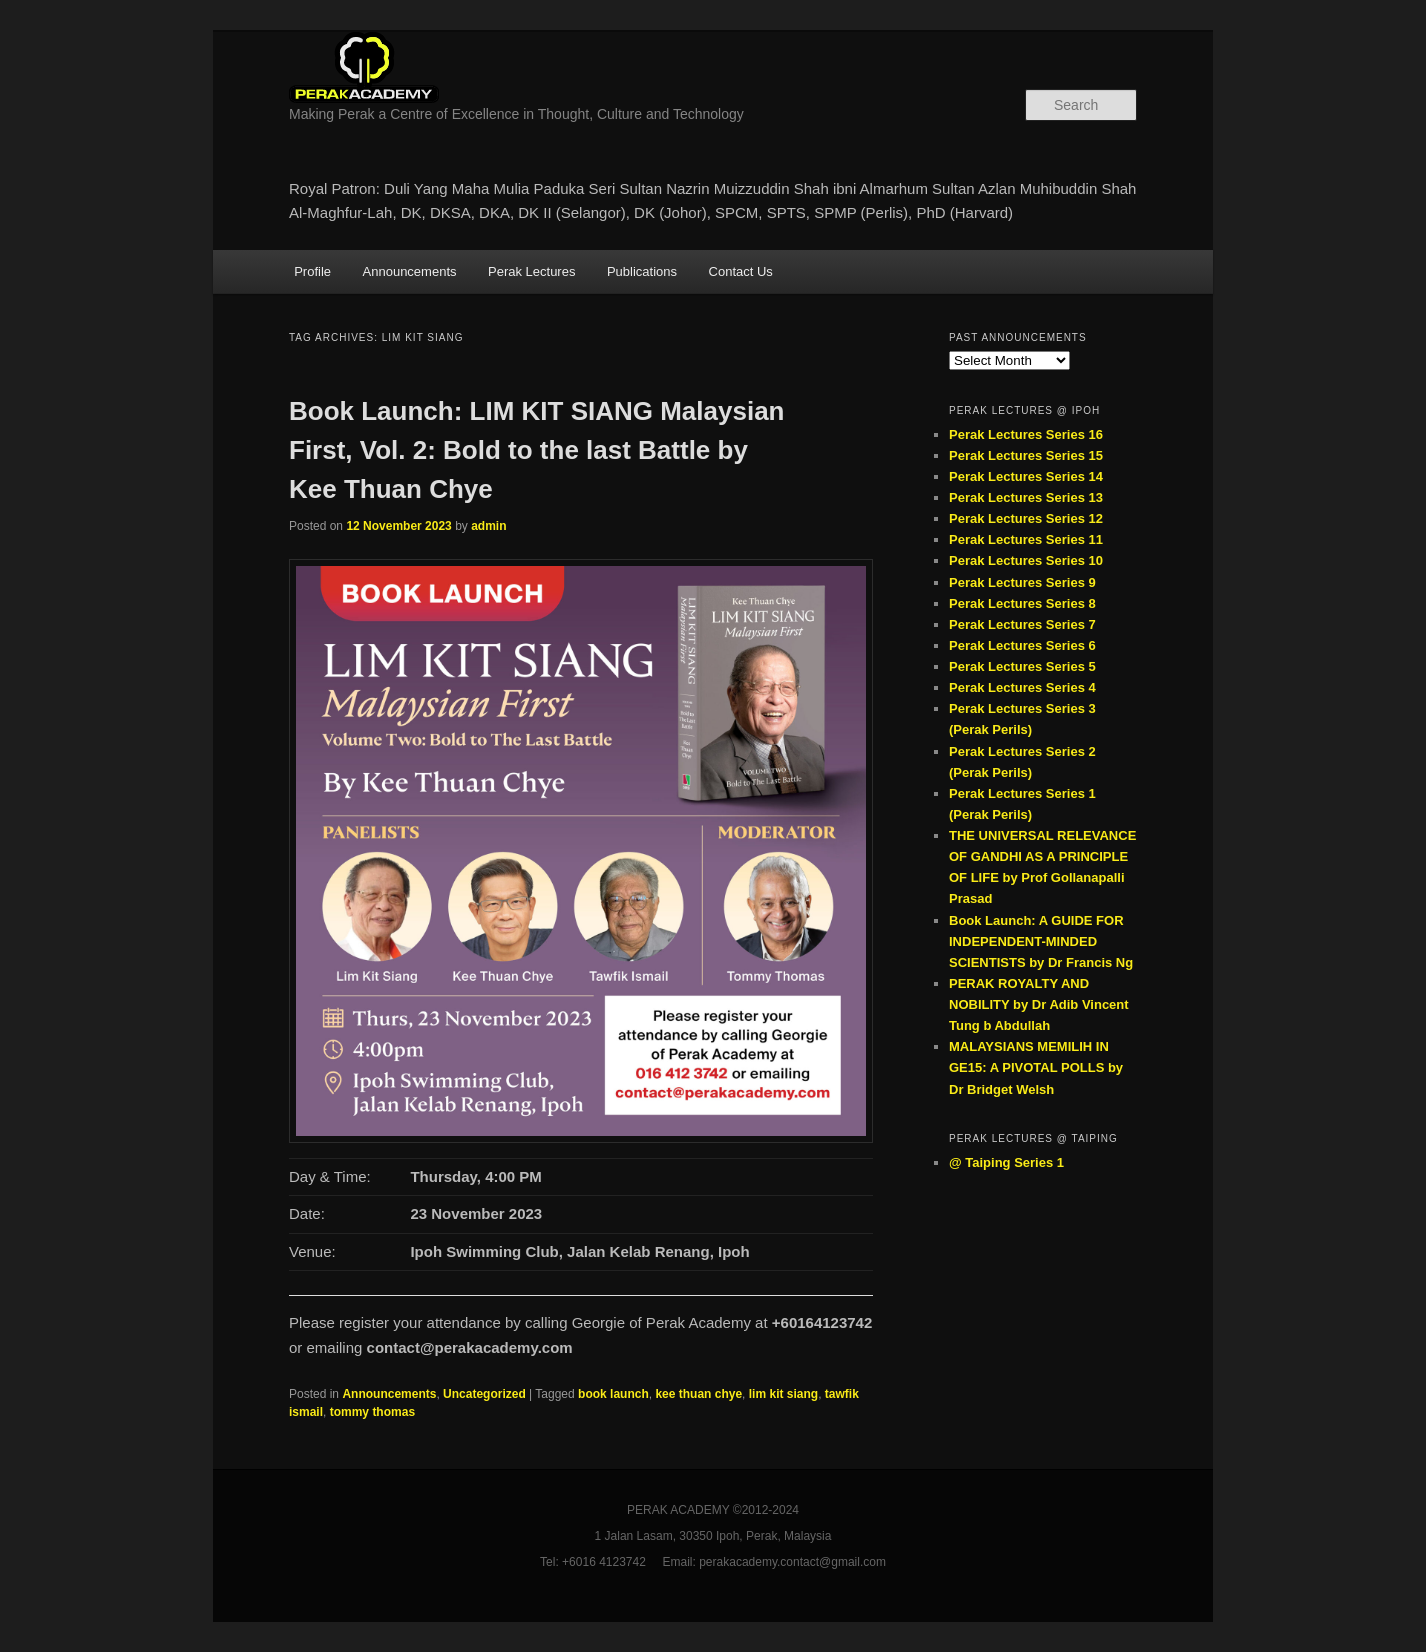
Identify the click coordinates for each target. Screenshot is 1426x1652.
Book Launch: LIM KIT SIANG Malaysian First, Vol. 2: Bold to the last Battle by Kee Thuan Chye (537, 450)
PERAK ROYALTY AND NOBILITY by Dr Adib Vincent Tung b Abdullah (1039, 1004)
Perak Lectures (531, 271)
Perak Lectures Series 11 (1026, 539)
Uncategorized (484, 1394)
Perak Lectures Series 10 (1026, 560)
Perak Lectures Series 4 (1022, 687)
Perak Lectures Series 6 (1022, 645)
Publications (642, 271)
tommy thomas (372, 1412)
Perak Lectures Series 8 (1022, 603)
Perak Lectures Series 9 (1022, 582)
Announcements (410, 271)
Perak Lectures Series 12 (1026, 518)
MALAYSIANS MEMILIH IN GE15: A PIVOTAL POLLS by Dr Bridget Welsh (1036, 1067)
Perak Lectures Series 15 (1026, 455)
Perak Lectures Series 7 (1022, 624)
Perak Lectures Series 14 (1026, 476)
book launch (613, 1394)
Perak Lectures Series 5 (1022, 666)
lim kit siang (783, 1394)
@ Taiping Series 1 (1006, 1162)
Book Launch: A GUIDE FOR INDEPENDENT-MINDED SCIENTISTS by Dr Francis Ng (1041, 941)
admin (488, 526)
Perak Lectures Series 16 (1026, 434)
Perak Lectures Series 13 (1026, 497)
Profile (312, 271)
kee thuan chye (698, 1394)
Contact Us (741, 271)
